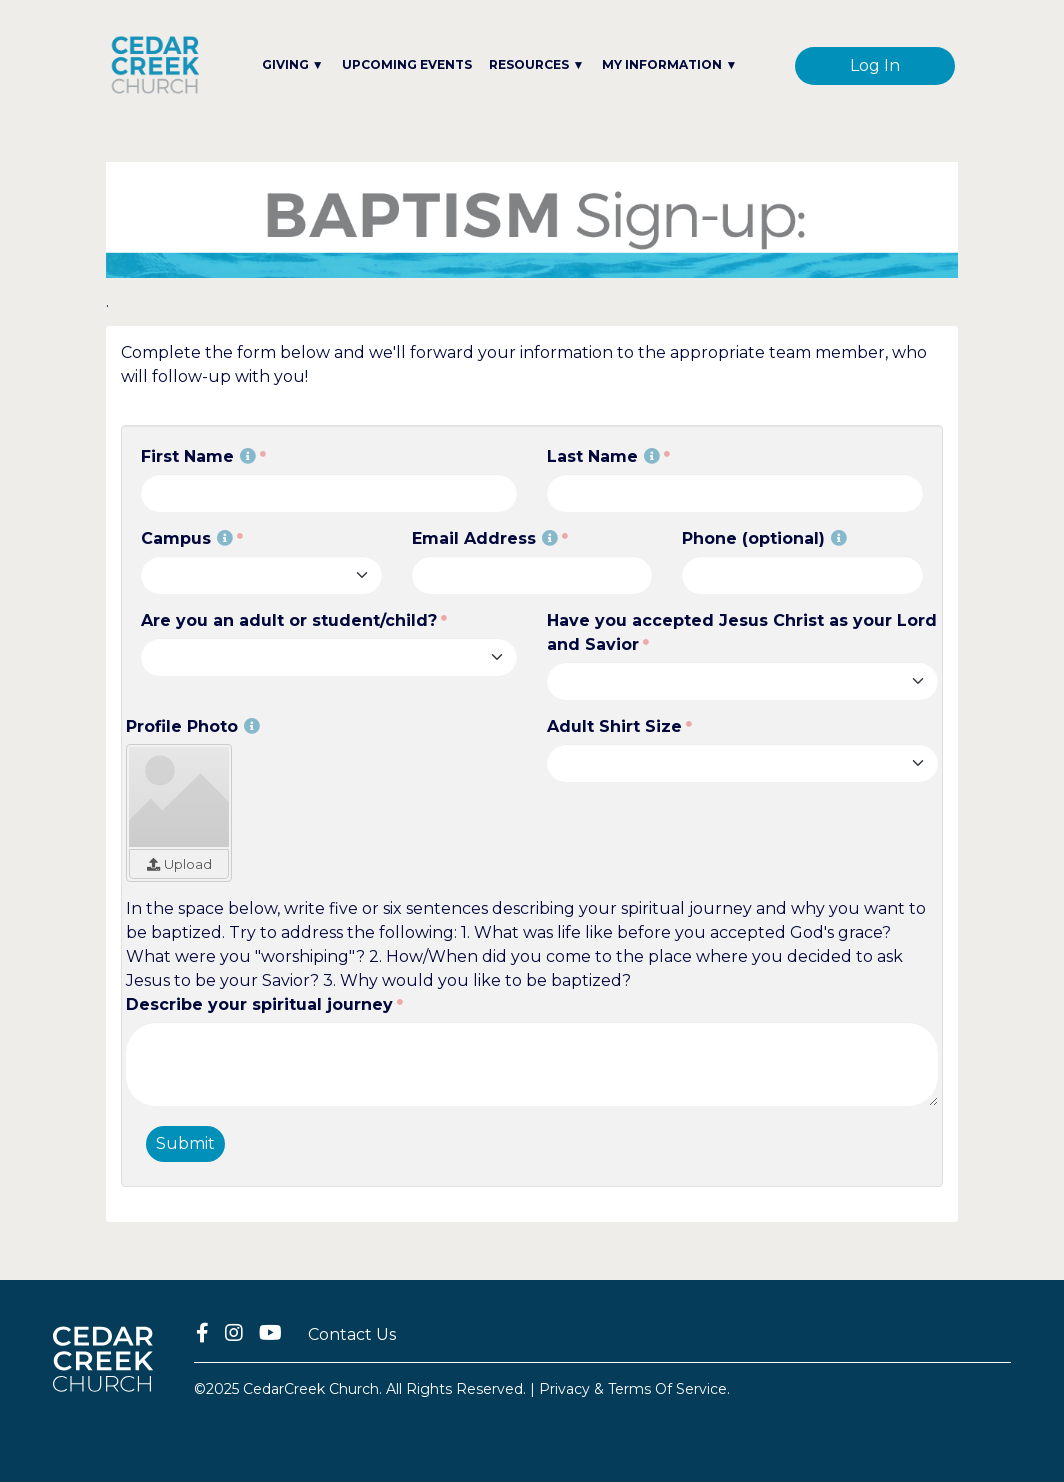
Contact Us (352, 1334)
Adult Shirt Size (614, 726)
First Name (198, 456)
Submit (185, 1143)
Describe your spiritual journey (259, 1004)
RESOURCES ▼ (536, 64)
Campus (187, 538)
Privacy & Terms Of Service (633, 1389)
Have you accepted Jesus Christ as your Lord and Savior (742, 632)
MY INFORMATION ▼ (669, 64)
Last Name (603, 456)
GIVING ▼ (293, 64)
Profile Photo (193, 726)
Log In (875, 65)
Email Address (485, 538)
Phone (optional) (764, 538)
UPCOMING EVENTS (407, 64)
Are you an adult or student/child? (289, 620)
